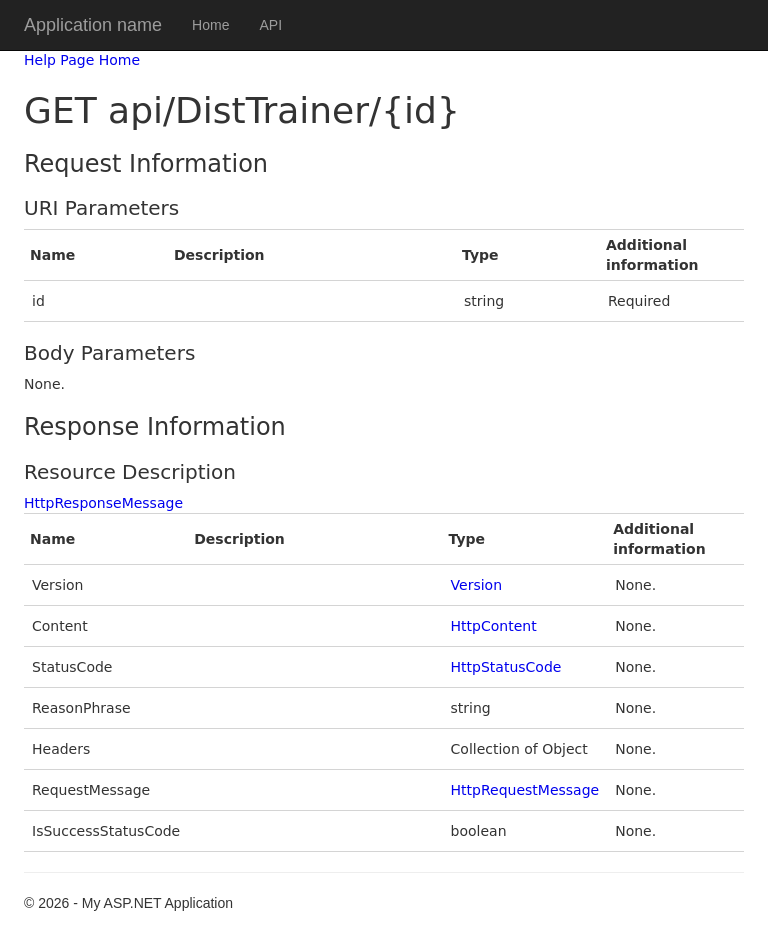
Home (210, 25)
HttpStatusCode (506, 667)
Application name (93, 25)
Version (476, 585)
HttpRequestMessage (525, 790)
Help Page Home (82, 60)
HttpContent (494, 626)
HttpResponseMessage (103, 503)
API (270, 25)
